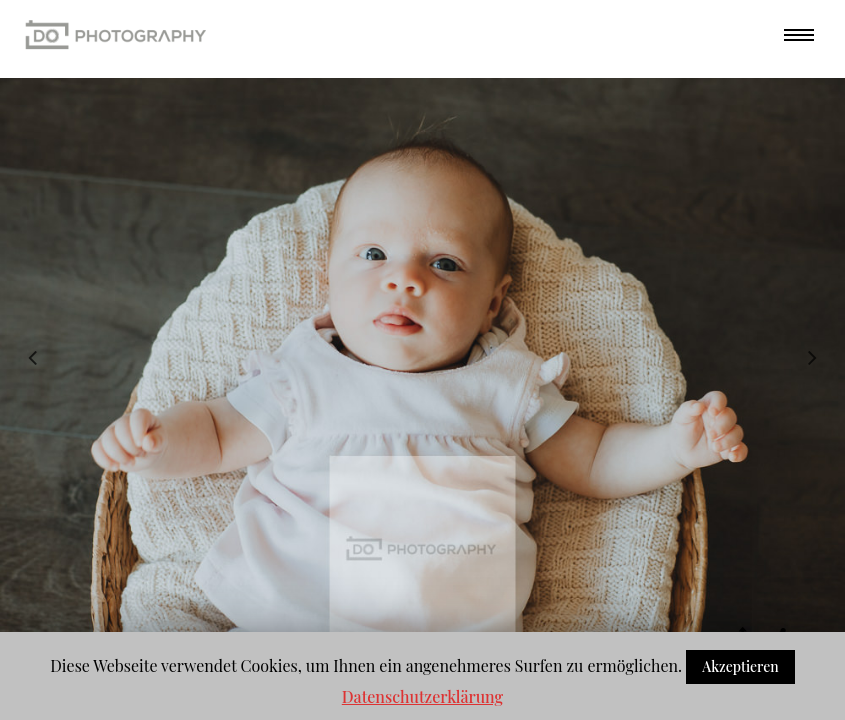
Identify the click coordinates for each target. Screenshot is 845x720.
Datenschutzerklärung (422, 696)
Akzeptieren (740, 666)
